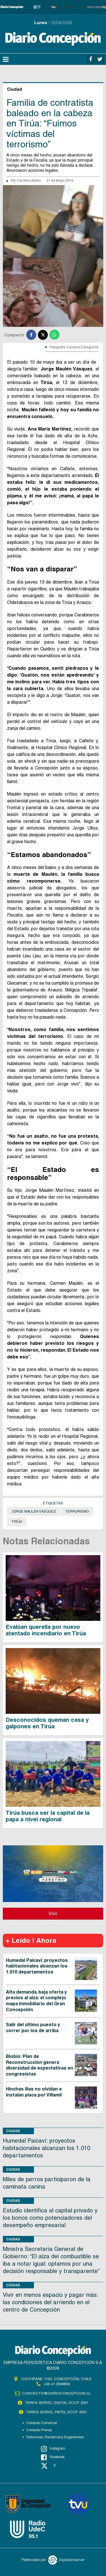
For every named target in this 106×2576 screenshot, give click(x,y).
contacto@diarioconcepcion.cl (56, 2393)
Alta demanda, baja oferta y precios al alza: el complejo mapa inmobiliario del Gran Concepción (36, 2000)
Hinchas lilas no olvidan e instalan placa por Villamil (34, 2092)
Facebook (52, 2457)
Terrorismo (77, 1511)
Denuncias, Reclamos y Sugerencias (55, 2437)
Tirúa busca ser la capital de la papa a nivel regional (48, 1816)
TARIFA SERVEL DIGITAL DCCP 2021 (56, 2403)
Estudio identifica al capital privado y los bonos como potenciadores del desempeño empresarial (50, 2218)
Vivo (53, 1913)
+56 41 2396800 (57, 2384)
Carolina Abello (29, 181)
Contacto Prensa (39, 2430)
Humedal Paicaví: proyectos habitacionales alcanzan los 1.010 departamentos (37, 1966)
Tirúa (16, 1522)
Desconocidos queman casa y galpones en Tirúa (47, 1723)
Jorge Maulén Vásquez (33, 1511)
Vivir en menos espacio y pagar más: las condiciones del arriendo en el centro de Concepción (50, 2302)
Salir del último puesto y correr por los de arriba (33, 2027)
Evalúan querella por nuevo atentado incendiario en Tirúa (46, 1630)
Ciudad (13, 2131)
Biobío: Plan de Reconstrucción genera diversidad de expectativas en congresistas (39, 2065)
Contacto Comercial (41, 2423)
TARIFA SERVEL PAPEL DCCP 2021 (56, 2412)
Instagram (53, 2448)
